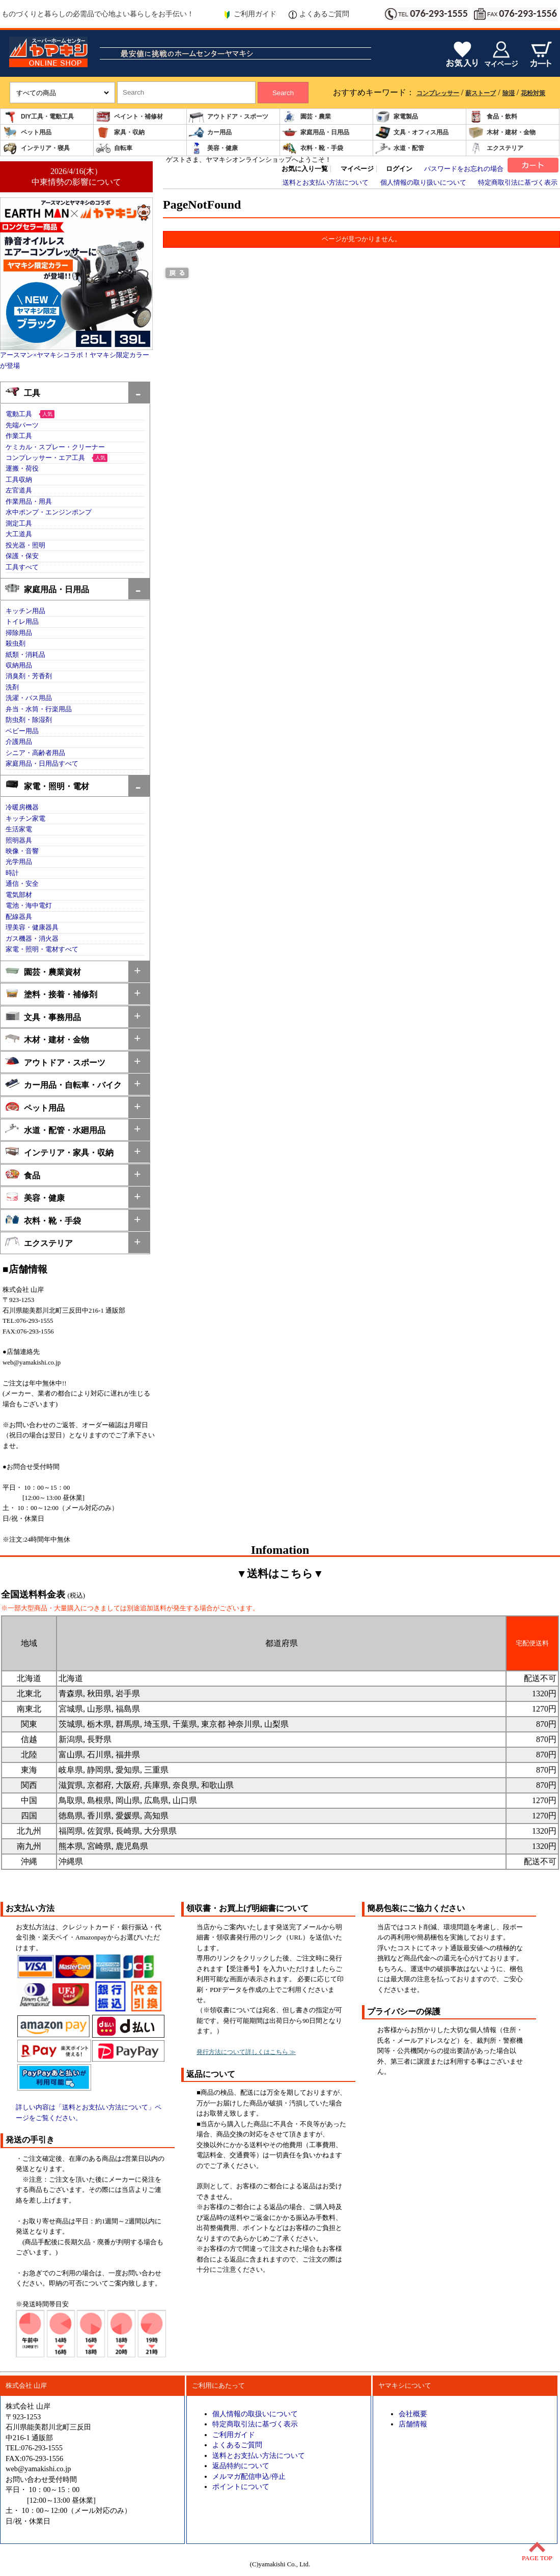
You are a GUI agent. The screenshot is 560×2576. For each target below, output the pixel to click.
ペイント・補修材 (129, 117)
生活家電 (19, 829)
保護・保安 (22, 556)
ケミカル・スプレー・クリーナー (55, 447)
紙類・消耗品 (25, 654)
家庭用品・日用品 (315, 132)
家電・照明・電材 (47, 785)
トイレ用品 (22, 621)
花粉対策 (533, 93)
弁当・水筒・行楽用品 (39, 709)
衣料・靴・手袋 (312, 148)
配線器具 (19, 916)
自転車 (114, 148)
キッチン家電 (25, 818)
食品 (22, 1174)
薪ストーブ (480, 93)
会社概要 (413, 2414)
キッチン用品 (25, 611)
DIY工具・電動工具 (38, 117)
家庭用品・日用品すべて (42, 763)
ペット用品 (27, 132)
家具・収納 (120, 132)
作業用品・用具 (29, 501)
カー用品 (210, 132)
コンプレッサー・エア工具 (45, 457)
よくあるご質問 (319, 14)
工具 (22, 392)
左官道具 (19, 490)
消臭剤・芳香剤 (29, 676)
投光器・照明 (25, 545)
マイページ (357, 168)
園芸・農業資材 (43, 971)
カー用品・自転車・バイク (63, 1084)
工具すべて (22, 567)
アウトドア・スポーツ (228, 117)
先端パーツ (22, 425)
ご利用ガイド (249, 14)
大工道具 (19, 534)
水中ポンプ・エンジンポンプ (49, 512)
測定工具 (19, 523)
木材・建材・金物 (502, 132)
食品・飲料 (492, 117)
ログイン (399, 168)
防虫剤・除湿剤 (29, 719)
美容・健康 (213, 148)
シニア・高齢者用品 (35, 753)
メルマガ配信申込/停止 (249, 2476)
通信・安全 (22, 883)
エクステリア (495, 148)
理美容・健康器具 (32, 927)
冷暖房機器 (22, 807)
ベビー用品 (22, 731)
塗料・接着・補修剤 (51, 993)
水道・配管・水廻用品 (55, 1129)
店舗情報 (413, 2424)
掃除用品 (19, 632)
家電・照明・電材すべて (42, 949)
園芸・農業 (306, 117)
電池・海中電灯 (29, 905)
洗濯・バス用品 (29, 698)
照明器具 (19, 840)
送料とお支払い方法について (326, 182)
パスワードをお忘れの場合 (463, 168)
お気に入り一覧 (305, 168)
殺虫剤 (15, 643)
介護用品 (19, 741)
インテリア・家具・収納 (59, 1151)
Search (283, 93)
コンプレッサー (437, 93)
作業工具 (19, 436)
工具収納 (19, 479)
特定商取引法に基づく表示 (517, 182)
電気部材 (19, 895)
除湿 (508, 93)
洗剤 (12, 687)
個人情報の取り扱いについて (423, 182)
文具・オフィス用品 (412, 132)
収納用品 (19, 665)
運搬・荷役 (22, 468)
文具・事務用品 (43, 1016)
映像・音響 (22, 851)
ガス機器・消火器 (32, 938)
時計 (12, 873)
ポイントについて (240, 2486)
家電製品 (396, 117)
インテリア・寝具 (36, 148)
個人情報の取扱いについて (255, 2414)
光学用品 (19, 861)
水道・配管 (399, 148)
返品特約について (240, 2466)
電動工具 (19, 414)
